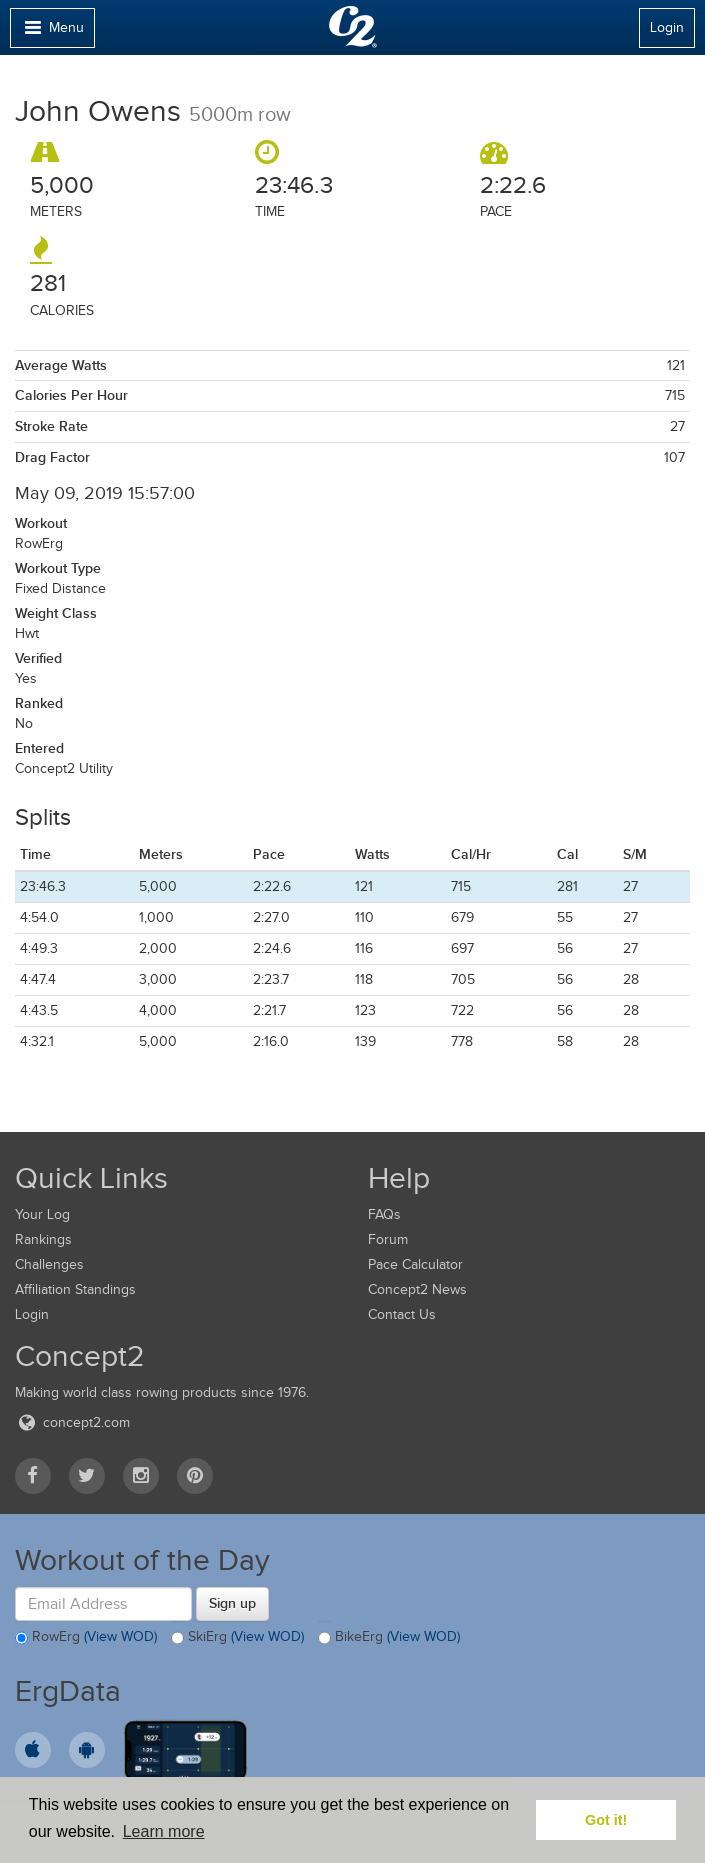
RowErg (86, 1638)
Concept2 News (417, 1289)
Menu (52, 32)
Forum (388, 1239)
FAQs (384, 1214)
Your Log (42, 1214)
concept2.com (72, 1422)
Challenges (49, 1264)
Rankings (43, 1239)
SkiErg (237, 1638)
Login (667, 27)
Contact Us (402, 1314)
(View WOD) (120, 1637)
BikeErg (389, 1638)
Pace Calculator (415, 1264)
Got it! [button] (606, 1820)
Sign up (232, 1603)
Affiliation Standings (75, 1289)
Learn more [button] (164, 1831)
